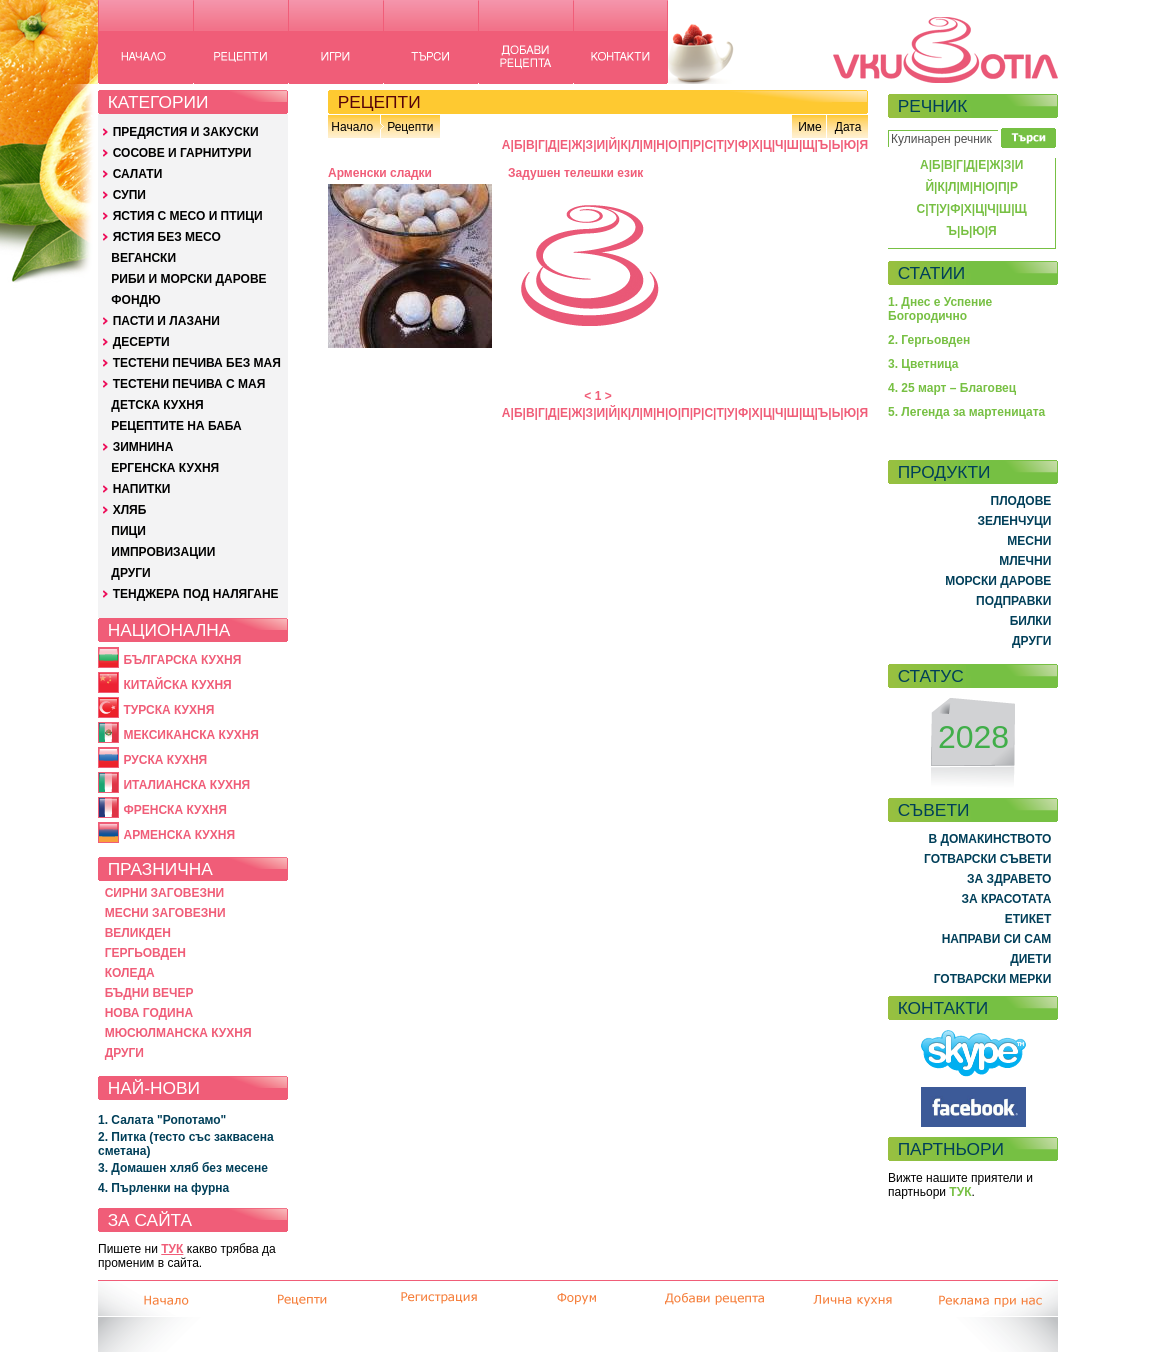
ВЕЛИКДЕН (138, 933)
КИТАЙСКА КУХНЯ (177, 685)
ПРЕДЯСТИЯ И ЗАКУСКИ (186, 132)
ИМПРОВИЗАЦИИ (163, 552)
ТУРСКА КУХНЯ (168, 710)
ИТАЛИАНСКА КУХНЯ (186, 785)
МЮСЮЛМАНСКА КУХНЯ (178, 1033)
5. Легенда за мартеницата (966, 412)
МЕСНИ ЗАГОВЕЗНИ (165, 913)
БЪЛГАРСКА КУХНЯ (182, 660)
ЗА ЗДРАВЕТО (1009, 879)
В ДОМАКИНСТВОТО (989, 839)
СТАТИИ (932, 273)
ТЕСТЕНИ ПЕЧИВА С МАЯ (189, 384)
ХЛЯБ (130, 510)
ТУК (172, 1249)
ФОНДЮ (135, 300)
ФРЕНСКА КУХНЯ (174, 810)
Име (810, 127)
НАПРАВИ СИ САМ (997, 939)
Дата (848, 127)
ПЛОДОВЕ (1021, 501)
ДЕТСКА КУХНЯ (157, 405)
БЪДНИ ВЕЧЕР (149, 993)
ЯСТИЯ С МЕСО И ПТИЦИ (188, 216)
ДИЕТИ (1030, 959)
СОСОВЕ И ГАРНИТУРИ (182, 153)
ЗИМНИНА (143, 447)
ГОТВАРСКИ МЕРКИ (993, 979)
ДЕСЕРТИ (141, 342)
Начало (352, 127)
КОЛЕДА (130, 973)
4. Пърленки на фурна (163, 1188)
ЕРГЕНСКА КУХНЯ (165, 468)
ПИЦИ (128, 531)
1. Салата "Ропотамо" (162, 1120)
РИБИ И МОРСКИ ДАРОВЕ (188, 279)
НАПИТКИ (142, 489)
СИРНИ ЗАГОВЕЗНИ (165, 893)
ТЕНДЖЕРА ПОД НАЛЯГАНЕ (196, 594)
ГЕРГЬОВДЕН (145, 953)
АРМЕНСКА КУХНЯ (179, 835)
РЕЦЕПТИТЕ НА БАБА (176, 426)
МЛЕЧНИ (1025, 561)
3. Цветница (923, 364)
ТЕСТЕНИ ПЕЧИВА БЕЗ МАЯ (197, 363)
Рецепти (410, 127)
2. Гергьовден (929, 340)
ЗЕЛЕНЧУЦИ (1014, 521)
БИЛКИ (1031, 621)
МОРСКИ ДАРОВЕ (998, 581)
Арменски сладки (380, 173)
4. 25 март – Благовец (952, 388)
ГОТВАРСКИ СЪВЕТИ (987, 859)
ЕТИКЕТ (1028, 919)
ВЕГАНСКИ (143, 258)
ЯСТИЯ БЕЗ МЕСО (167, 237)
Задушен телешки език (575, 173)
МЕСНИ (1029, 541)
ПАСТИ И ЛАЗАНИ (166, 321)
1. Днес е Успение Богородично (940, 309)
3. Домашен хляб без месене (183, 1168)
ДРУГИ (130, 573)
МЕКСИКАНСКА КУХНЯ (191, 735)
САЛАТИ (138, 174)
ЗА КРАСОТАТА (1007, 899)
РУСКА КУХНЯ (165, 760)
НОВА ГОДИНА (149, 1013)
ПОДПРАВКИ (1013, 601)
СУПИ (129, 195)
